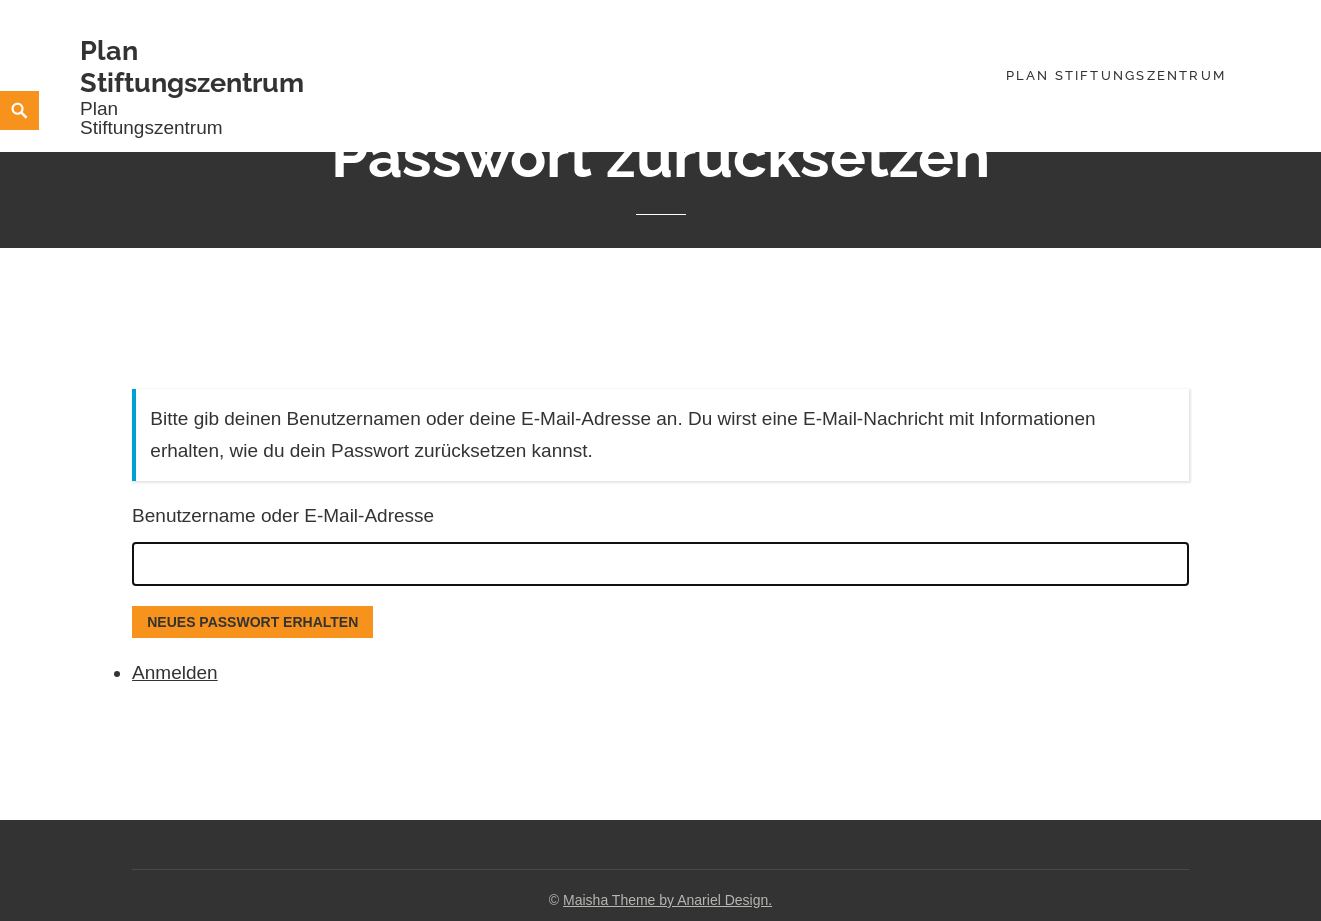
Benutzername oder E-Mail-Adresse (283, 515)
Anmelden (175, 672)
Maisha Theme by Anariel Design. (667, 900)
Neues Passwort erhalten (252, 622)
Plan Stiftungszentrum (192, 66)
